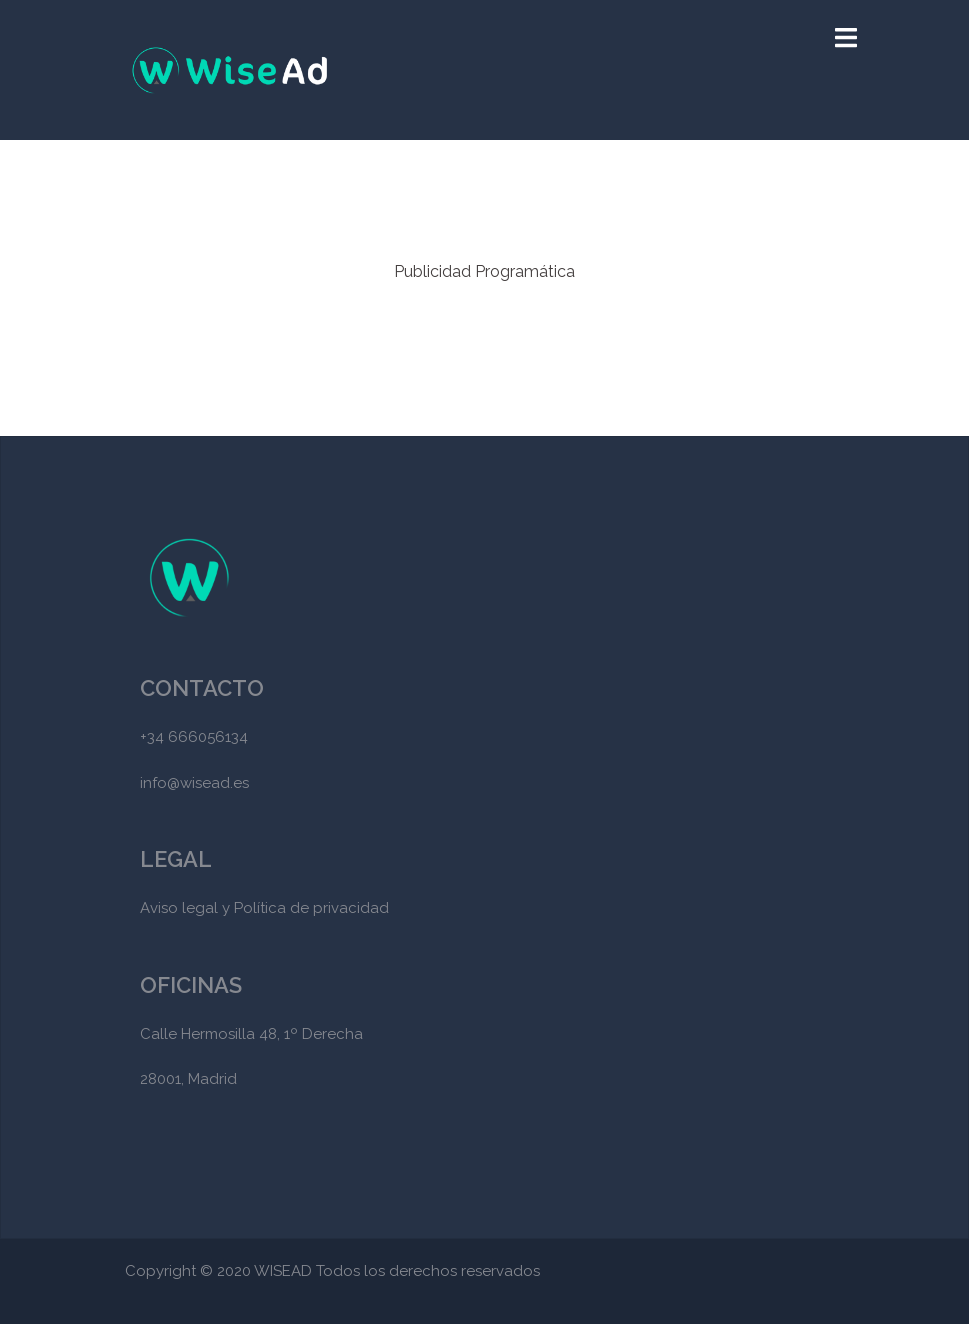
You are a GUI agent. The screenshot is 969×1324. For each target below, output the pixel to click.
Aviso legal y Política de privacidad (264, 908)
